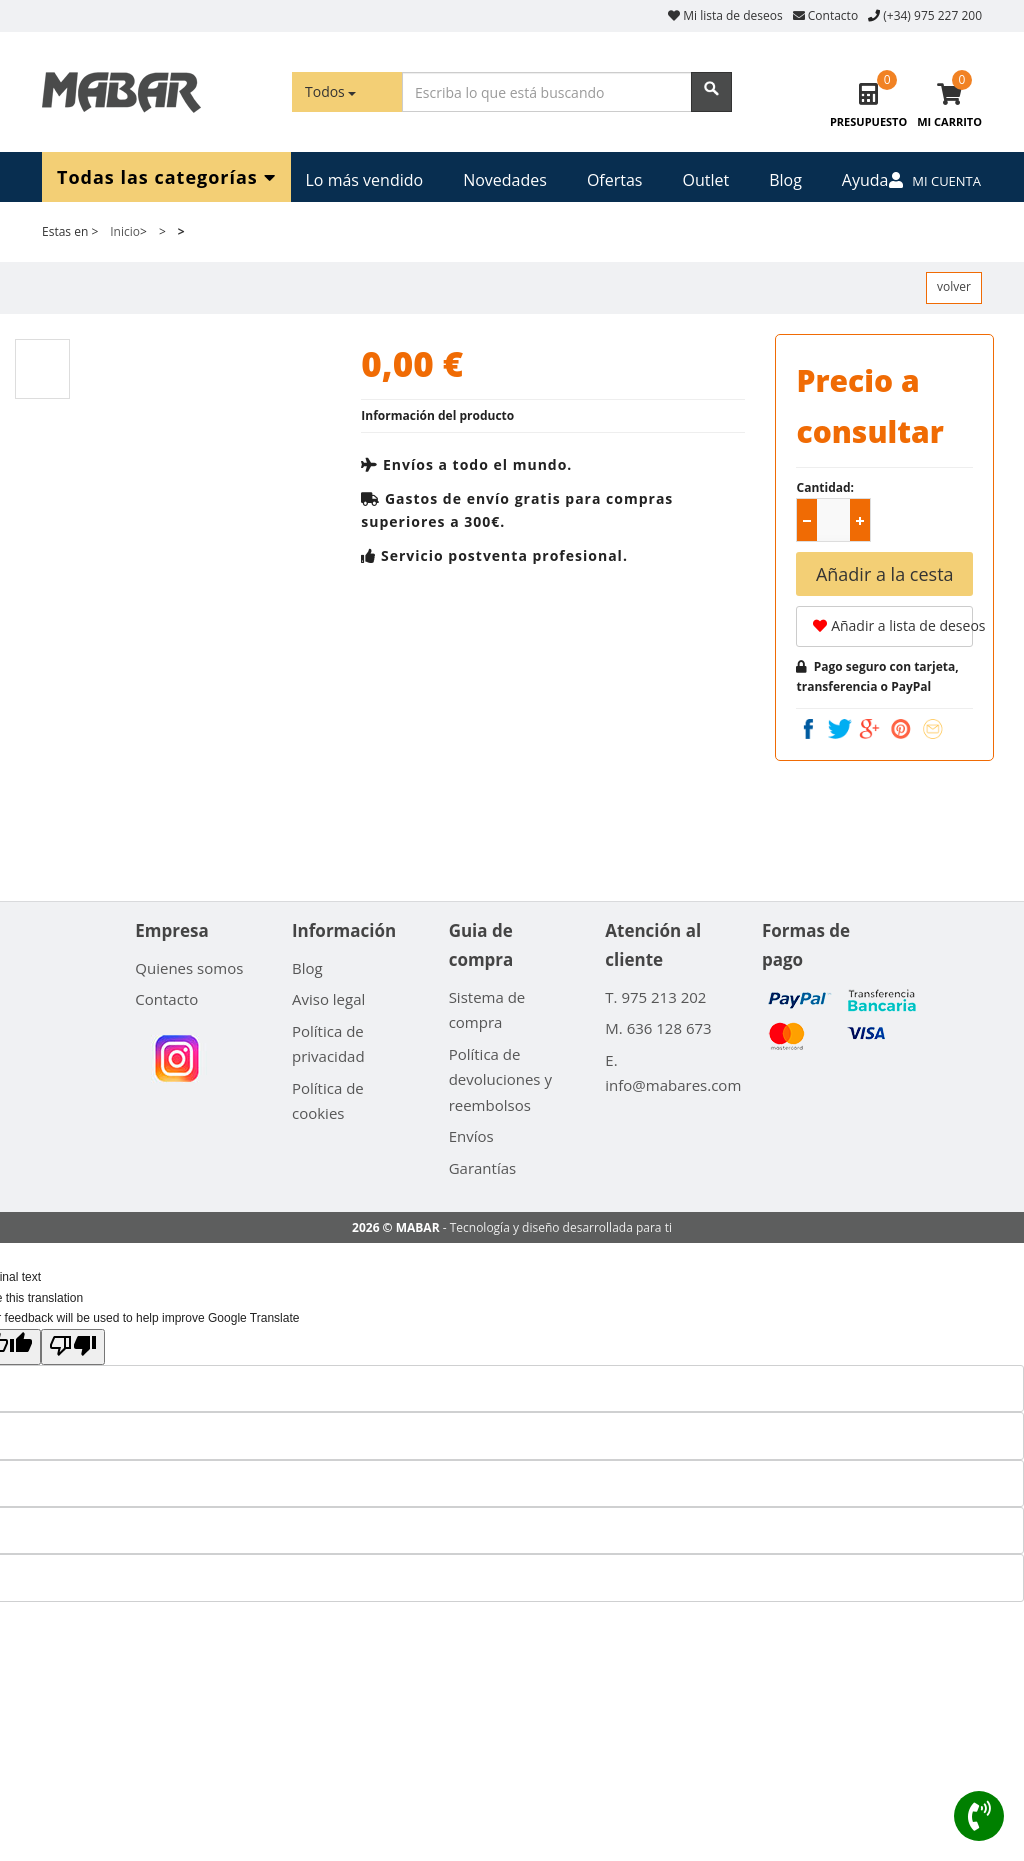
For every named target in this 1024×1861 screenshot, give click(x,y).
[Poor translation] (73, 1347)
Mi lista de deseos (725, 15)
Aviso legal (328, 999)
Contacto (825, 15)
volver (954, 286)
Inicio (125, 231)
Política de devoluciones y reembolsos (500, 1079)
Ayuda (865, 180)
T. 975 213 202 (655, 997)
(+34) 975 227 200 (932, 15)
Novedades (505, 180)
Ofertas (615, 180)
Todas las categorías (166, 176)
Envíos (471, 1136)
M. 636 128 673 (658, 1028)
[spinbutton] (837, 521)
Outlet (705, 180)
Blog (785, 180)
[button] (860, 520)
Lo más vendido (365, 180)
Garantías (483, 1168)
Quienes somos (189, 968)
